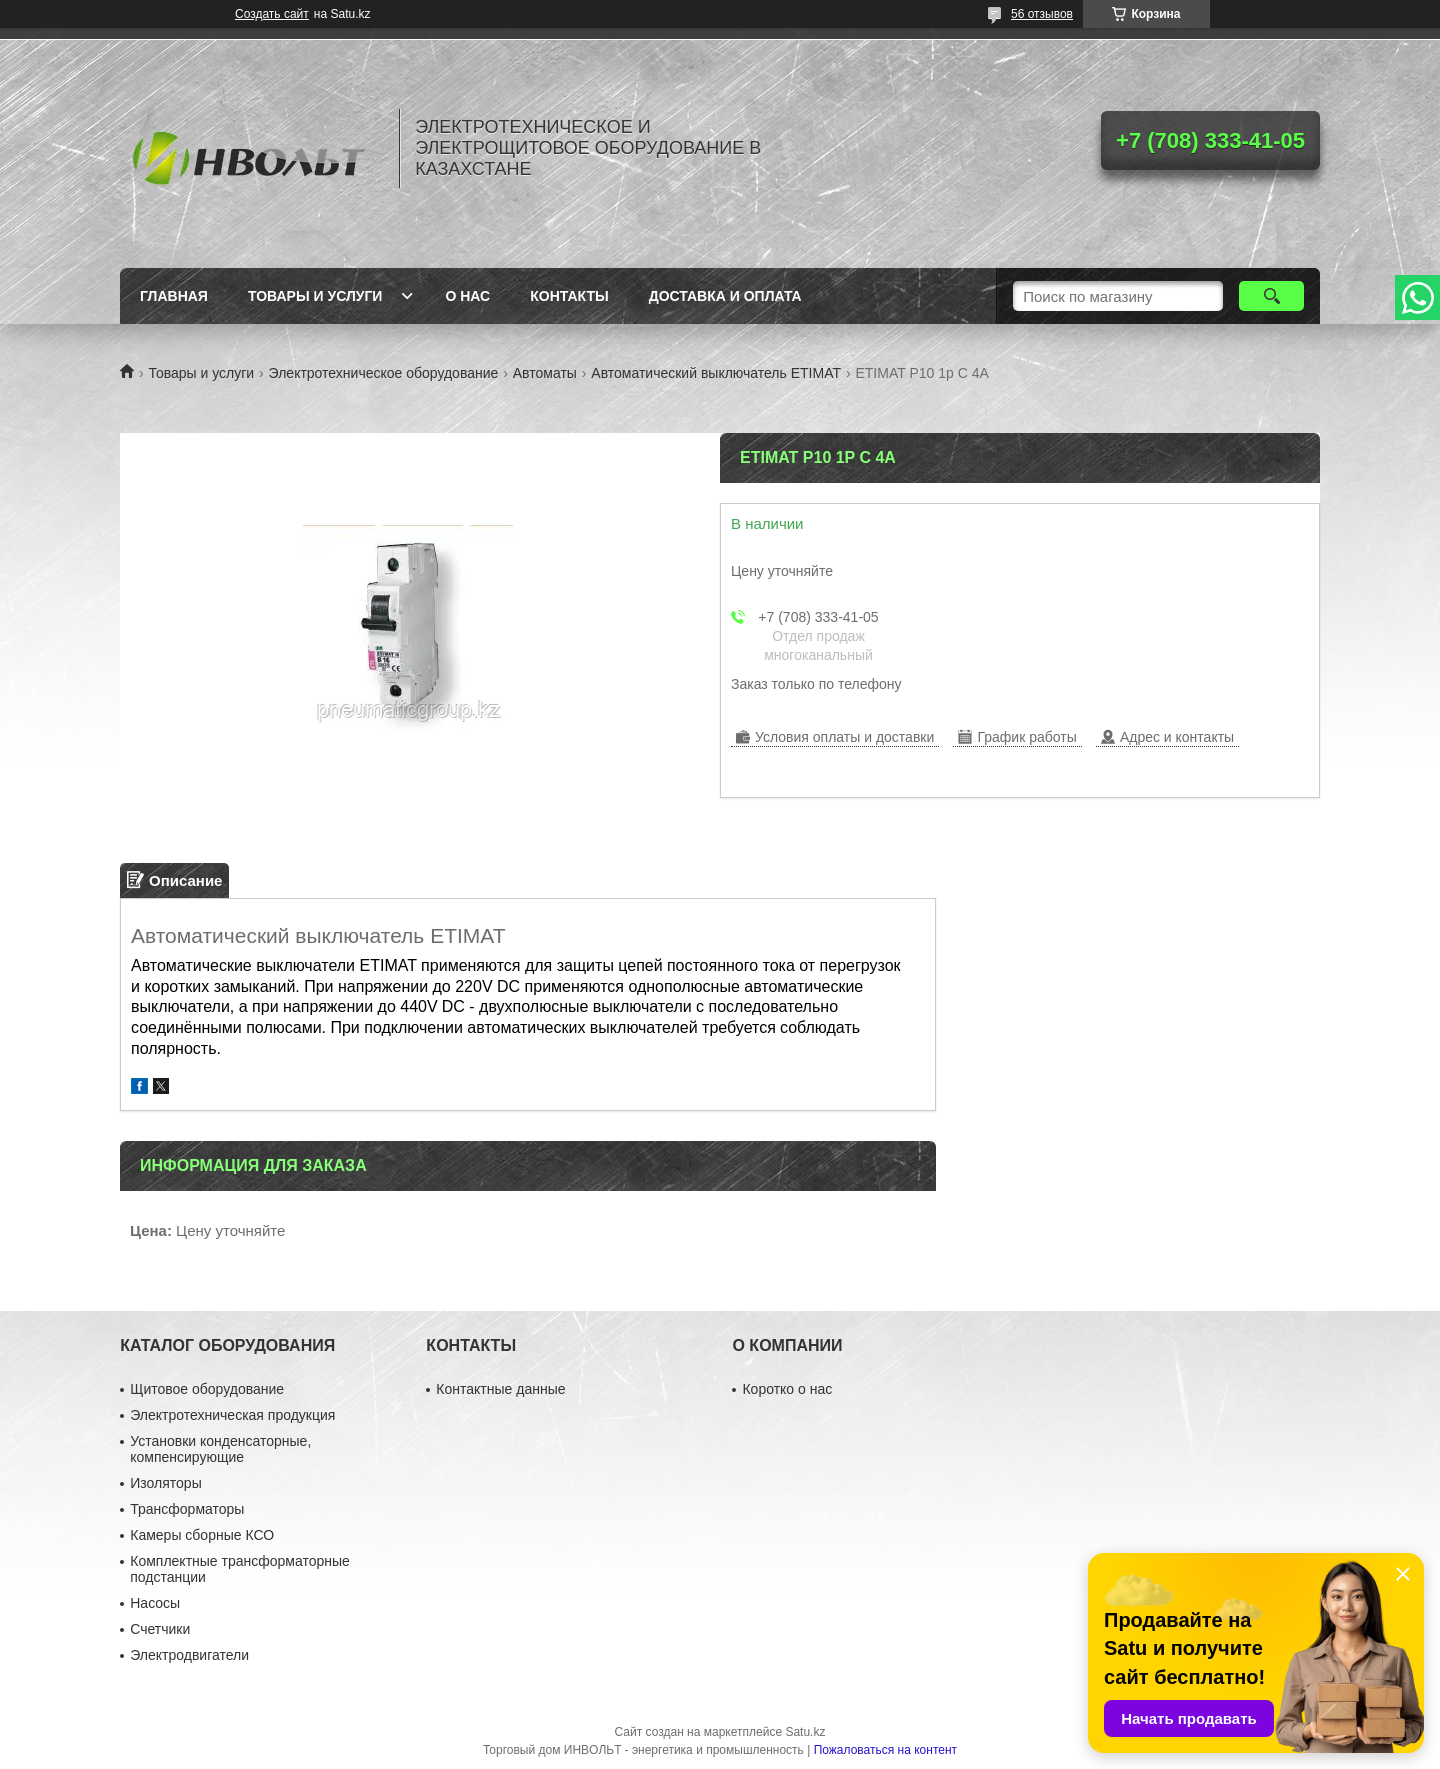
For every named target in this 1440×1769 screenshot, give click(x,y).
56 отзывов (1042, 14)
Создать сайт (272, 14)
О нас (467, 296)
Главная (174, 296)
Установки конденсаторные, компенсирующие (220, 1449)
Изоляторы (165, 1483)
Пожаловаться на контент (885, 1750)
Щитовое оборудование (207, 1389)
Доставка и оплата (725, 296)
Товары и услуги (315, 296)
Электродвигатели (189, 1655)
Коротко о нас (787, 1389)
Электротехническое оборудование (384, 373)
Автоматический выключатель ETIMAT (716, 373)
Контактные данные (500, 1389)
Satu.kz (805, 1732)
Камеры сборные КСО (202, 1535)
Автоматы (545, 373)
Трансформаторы (187, 1509)
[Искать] (1271, 296)
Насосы (155, 1603)
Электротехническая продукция (232, 1415)
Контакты (569, 296)
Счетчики (160, 1629)
